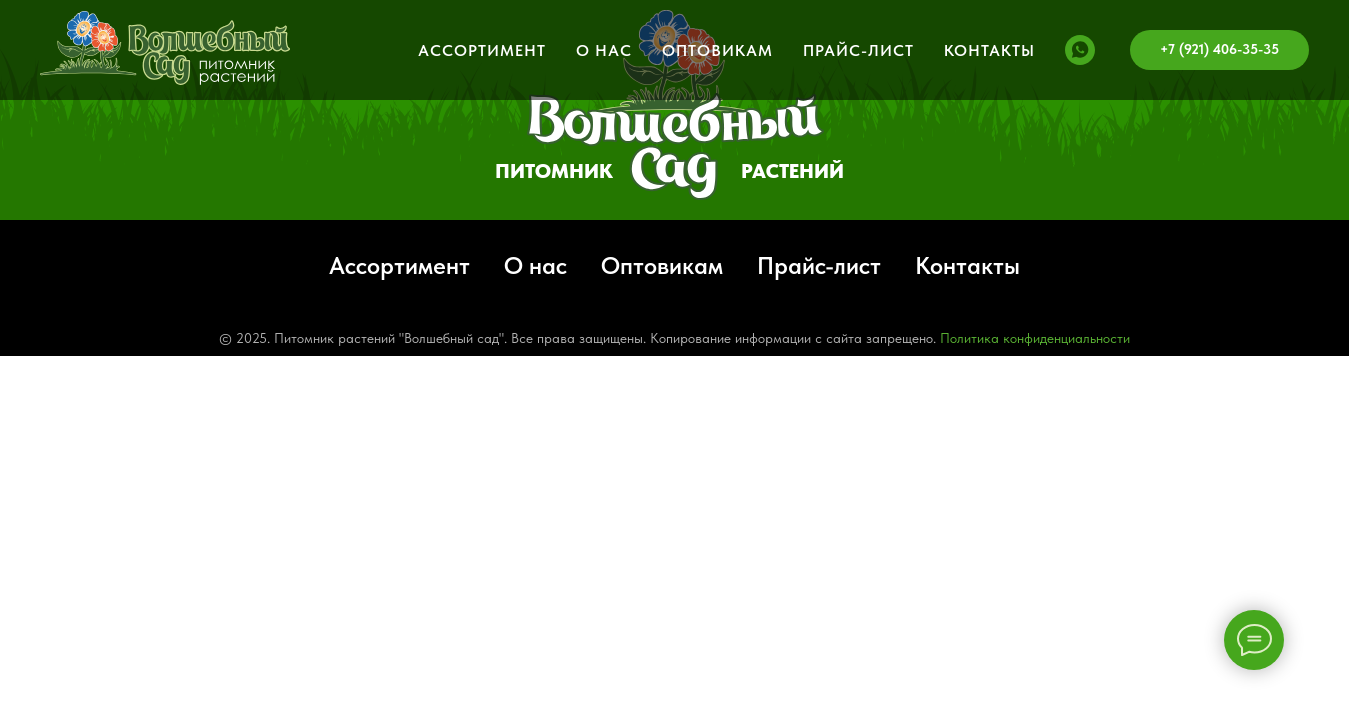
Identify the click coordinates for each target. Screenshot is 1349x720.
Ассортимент (482, 50)
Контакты (989, 50)
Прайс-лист (858, 50)
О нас (604, 50)
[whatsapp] (1080, 50)
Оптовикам (717, 50)
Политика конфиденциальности (1035, 338)
